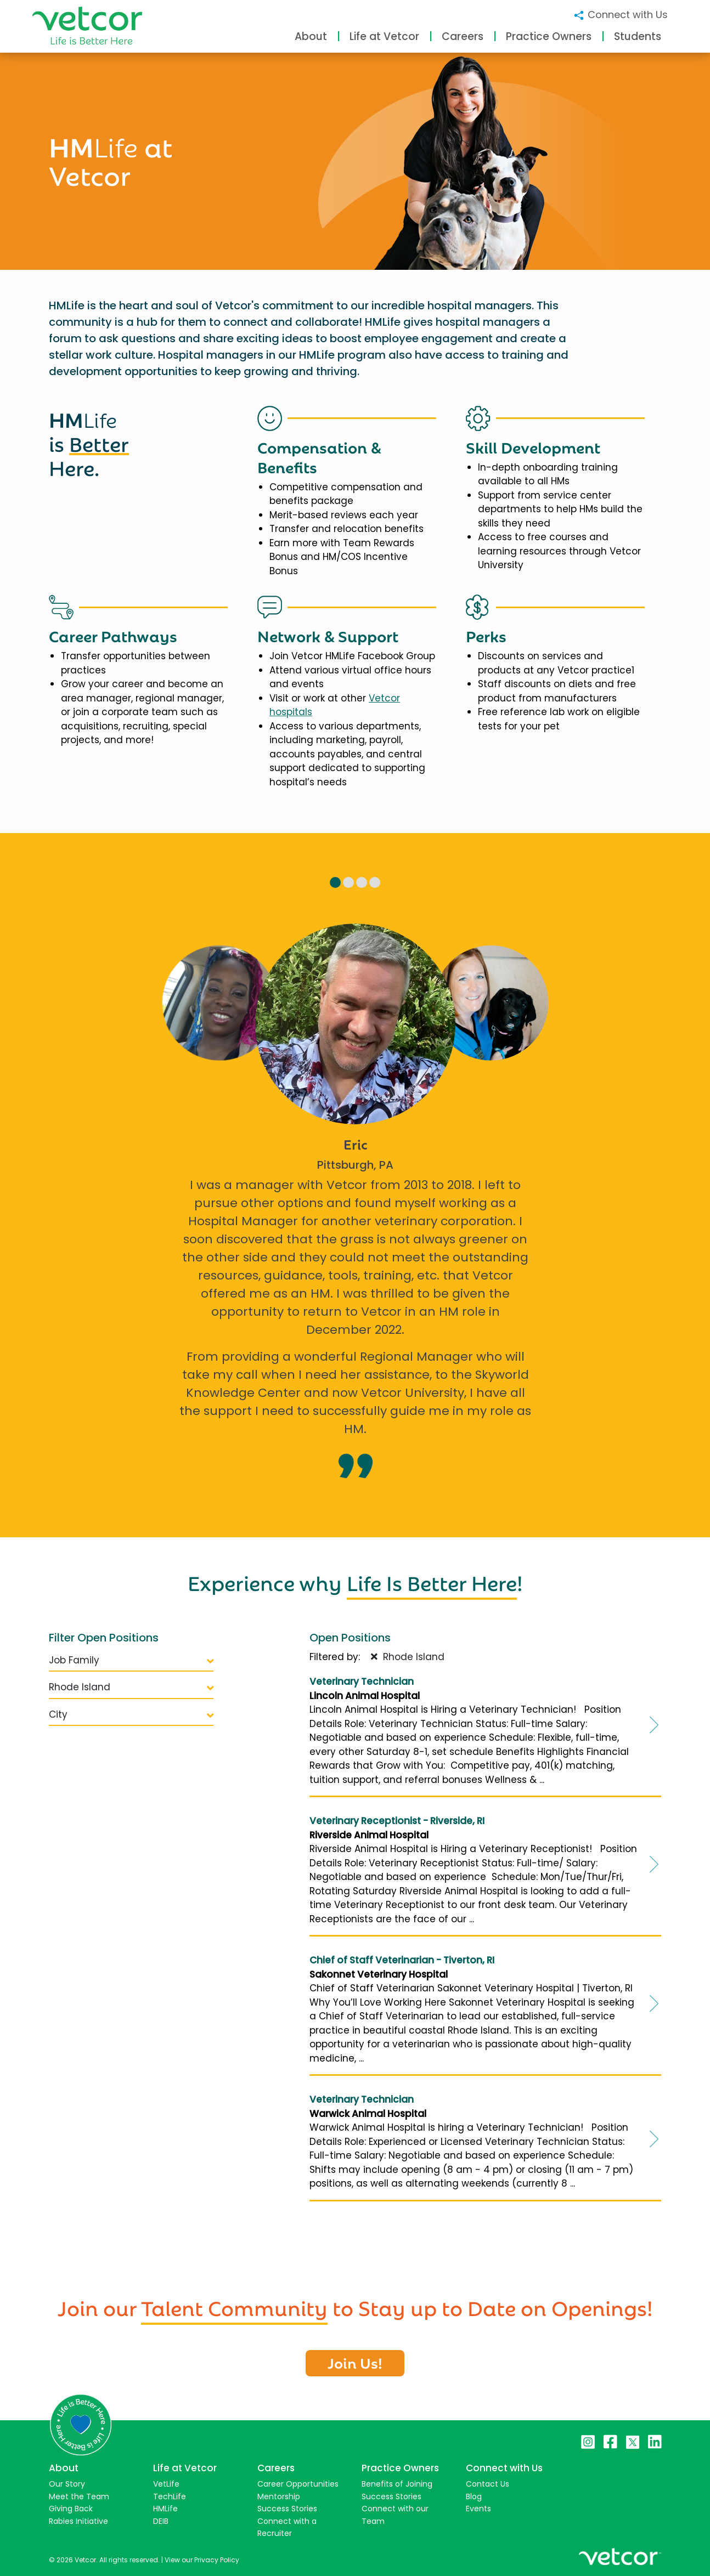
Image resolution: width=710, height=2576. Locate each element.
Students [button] (637, 36)
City (131, 1714)
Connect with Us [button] (620, 14)
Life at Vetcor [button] (384, 36)
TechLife (169, 2496)
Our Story (67, 2483)
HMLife (165, 2508)
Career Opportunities (298, 2483)
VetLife (166, 2483)
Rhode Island (131, 1687)
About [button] (311, 36)
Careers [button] (462, 36)
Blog (474, 2496)
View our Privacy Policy (202, 2559)
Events (478, 2508)
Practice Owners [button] (548, 36)
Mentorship (278, 2496)
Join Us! (355, 2362)
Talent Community (234, 2306)
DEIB (160, 2521)
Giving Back (71, 2508)
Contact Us (487, 2483)
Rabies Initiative (78, 2521)
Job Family (131, 1660)
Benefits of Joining (397, 2483)
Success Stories (287, 2508)
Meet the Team (79, 2496)
